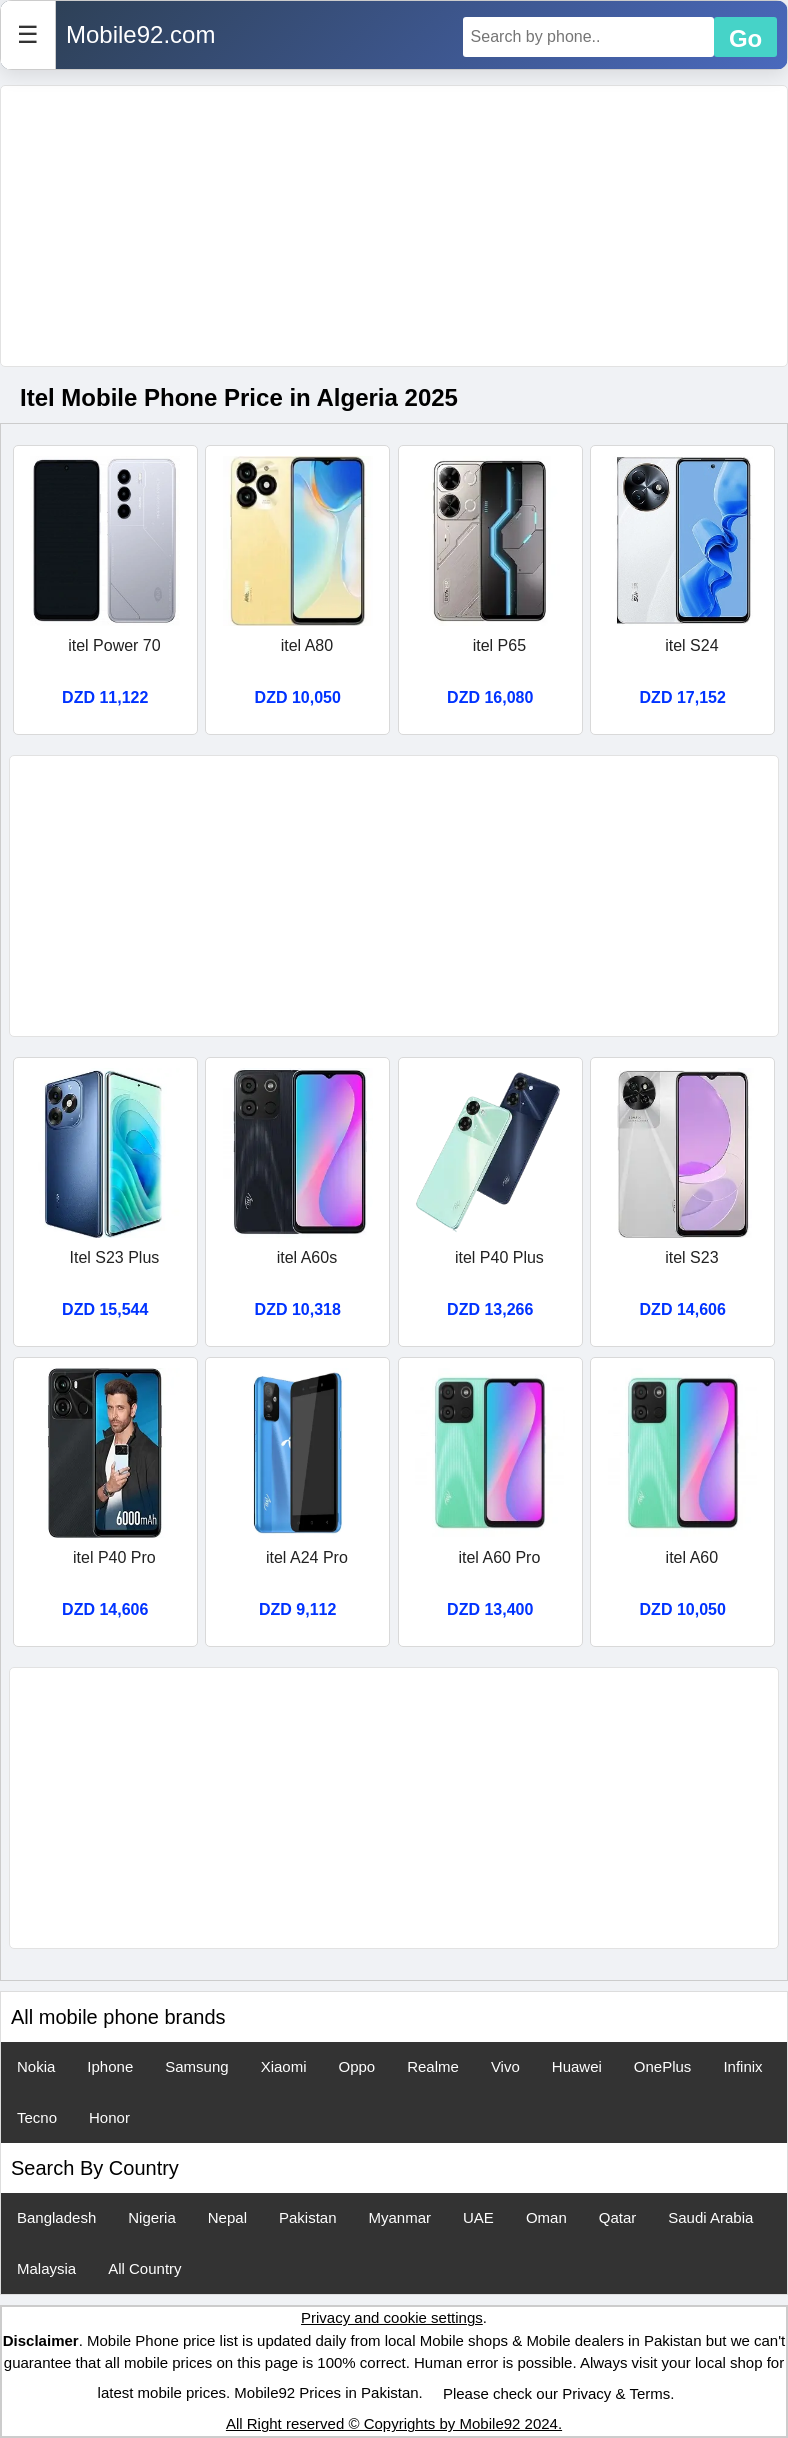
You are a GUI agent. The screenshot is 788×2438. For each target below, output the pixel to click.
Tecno (37, 2117)
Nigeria (152, 2217)
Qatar (618, 2217)
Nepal (227, 2217)
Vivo (505, 2066)
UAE (478, 2217)
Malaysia (46, 2268)
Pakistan (308, 2217)
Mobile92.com (140, 34)
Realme (433, 2066)
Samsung (196, 2066)
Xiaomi (284, 2066)
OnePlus (663, 2066)
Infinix (742, 2066)
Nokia (36, 2066)
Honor (109, 2117)
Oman (546, 2217)
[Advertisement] (394, 226)
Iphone (110, 2066)
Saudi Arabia (710, 2217)
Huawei (577, 2066)
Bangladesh (56, 2217)
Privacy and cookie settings (392, 2317)
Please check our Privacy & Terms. (558, 2393)
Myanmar (400, 2217)
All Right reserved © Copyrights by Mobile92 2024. (394, 2423)
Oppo (356, 2066)
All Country (144, 2268)
